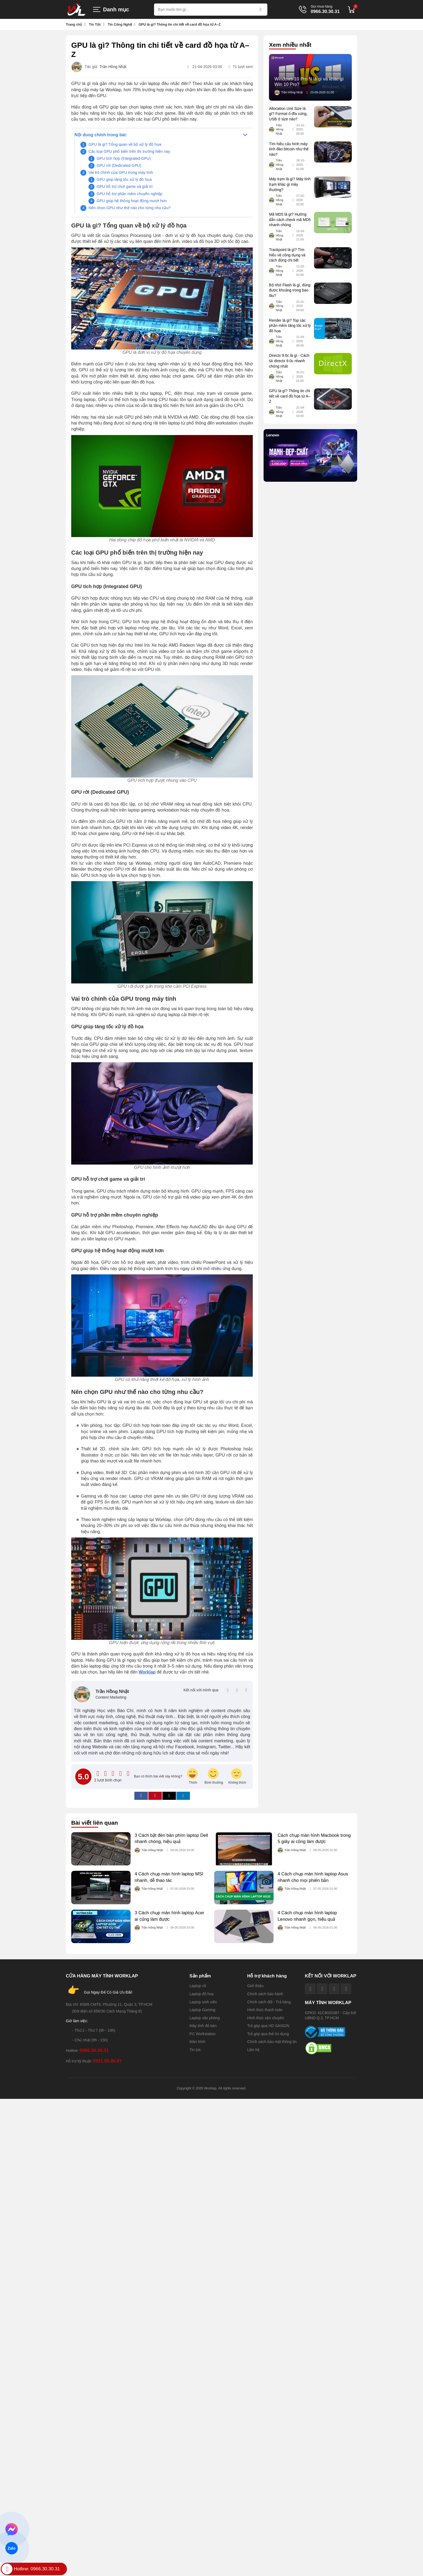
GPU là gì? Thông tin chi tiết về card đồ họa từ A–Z (289, 396)
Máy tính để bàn (203, 2026)
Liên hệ (253, 2050)
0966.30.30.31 (325, 11)
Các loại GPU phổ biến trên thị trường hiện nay (129, 151)
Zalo (11, 2548)
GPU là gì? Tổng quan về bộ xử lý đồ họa (124, 144)
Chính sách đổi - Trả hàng (269, 2002)
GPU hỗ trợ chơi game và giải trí (125, 186)
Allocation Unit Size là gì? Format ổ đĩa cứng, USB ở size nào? (288, 113)
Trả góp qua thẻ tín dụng (268, 2034)
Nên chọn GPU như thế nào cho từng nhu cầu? (129, 208)
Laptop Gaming (202, 2010)
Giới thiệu (255, 1986)
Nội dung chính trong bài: (100, 135)
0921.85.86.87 (107, 2060)
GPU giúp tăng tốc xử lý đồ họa (124, 179)
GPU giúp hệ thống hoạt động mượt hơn (132, 201)
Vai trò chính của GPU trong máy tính (120, 172)
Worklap (147, 1672)
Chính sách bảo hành (265, 1994)
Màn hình (197, 2041)
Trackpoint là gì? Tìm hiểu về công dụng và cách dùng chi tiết (287, 254)
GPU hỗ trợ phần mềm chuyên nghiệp (129, 194)
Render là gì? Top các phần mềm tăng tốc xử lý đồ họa (290, 325)
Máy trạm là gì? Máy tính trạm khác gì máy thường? (290, 184)
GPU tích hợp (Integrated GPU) (124, 158)
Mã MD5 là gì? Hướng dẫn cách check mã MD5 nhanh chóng (290, 219)
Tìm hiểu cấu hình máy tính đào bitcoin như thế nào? (289, 149)
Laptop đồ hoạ (201, 1994)
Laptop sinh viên (203, 2002)
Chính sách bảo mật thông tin (271, 2041)
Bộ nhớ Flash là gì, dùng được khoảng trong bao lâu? (289, 290)
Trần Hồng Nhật (113, 67)
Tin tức (195, 2050)
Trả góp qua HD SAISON (268, 2026)
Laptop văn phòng (204, 2018)
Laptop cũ (197, 1986)
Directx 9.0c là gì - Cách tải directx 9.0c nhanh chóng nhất (289, 360)
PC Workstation (202, 2034)
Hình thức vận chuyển (265, 2018)
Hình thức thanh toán (264, 2010)
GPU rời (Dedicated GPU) (119, 165)
